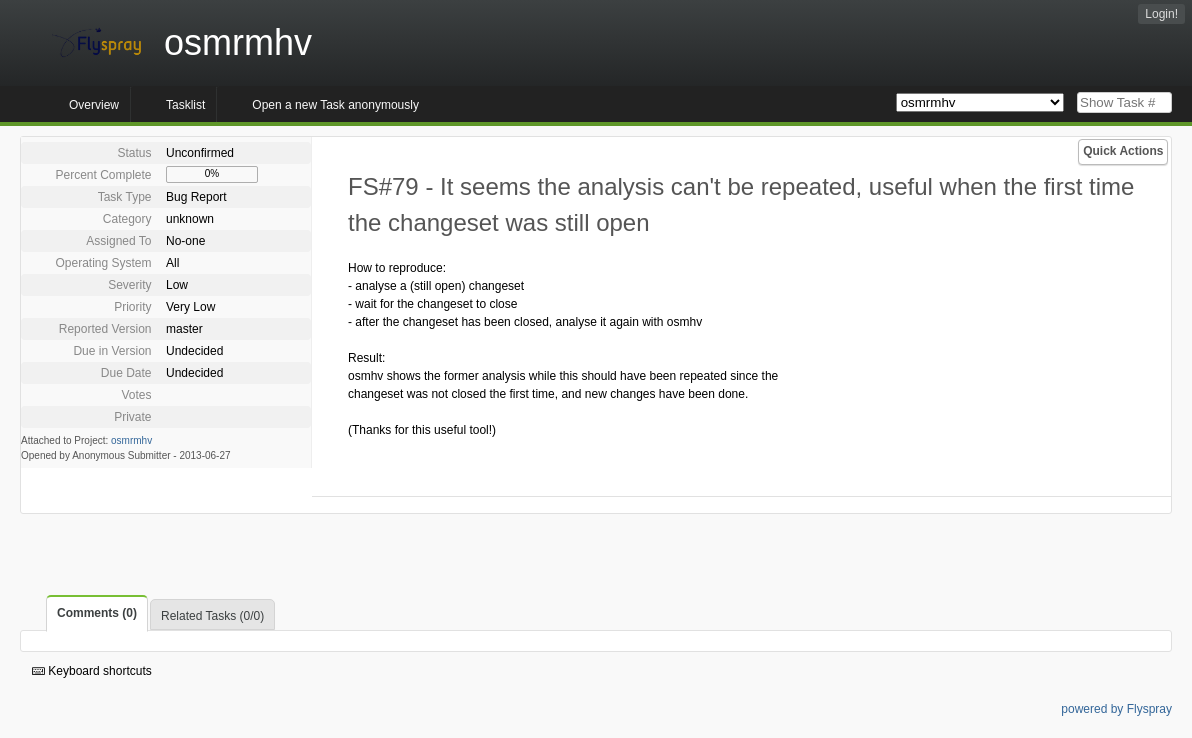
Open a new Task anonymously (335, 105)
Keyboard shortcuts (92, 671)
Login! (1161, 14)
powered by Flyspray (1116, 709)
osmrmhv (131, 440)
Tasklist (185, 105)
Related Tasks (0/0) (212, 616)
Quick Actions (1123, 151)
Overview (94, 105)
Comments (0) (97, 613)
